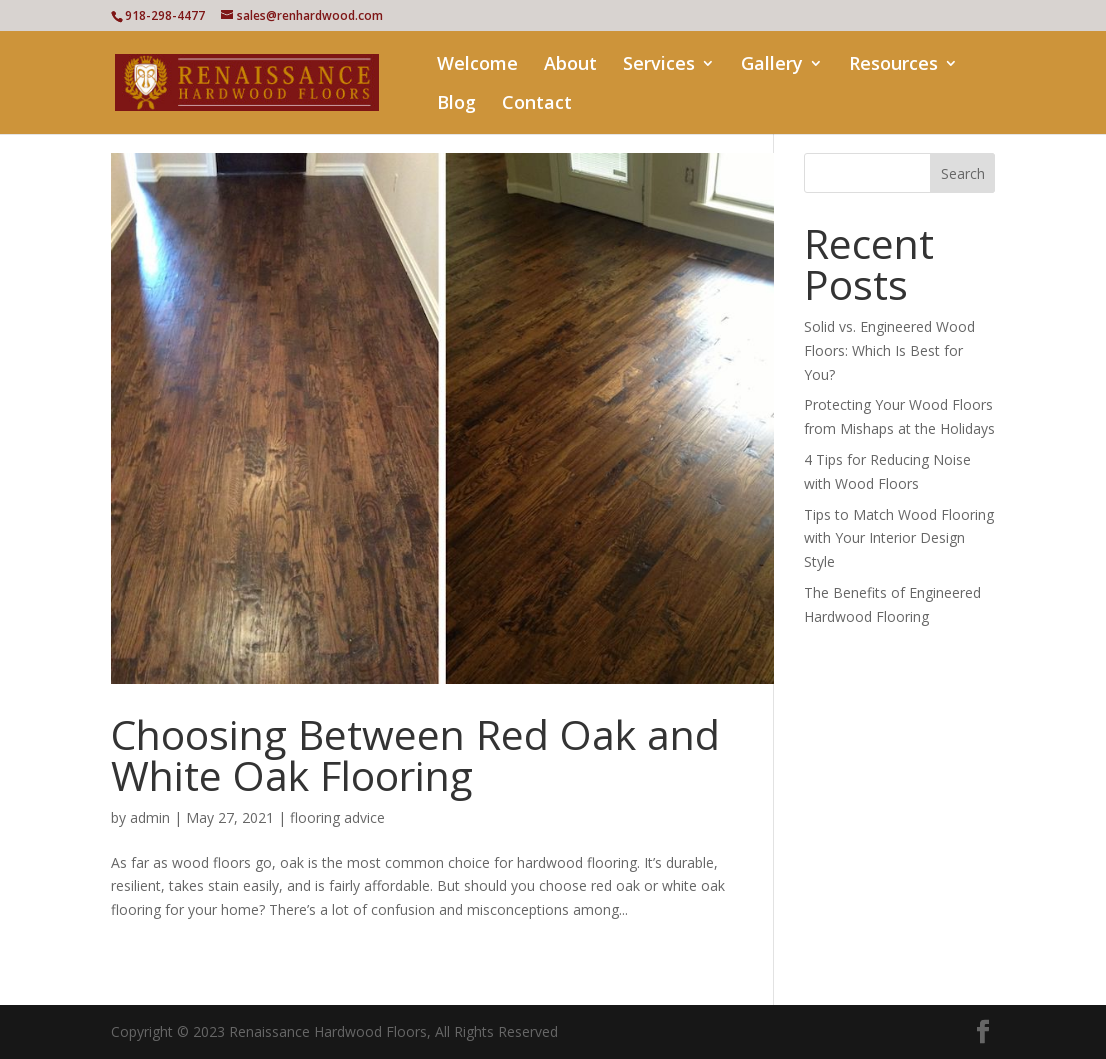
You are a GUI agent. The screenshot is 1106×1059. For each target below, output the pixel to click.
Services (659, 65)
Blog (456, 104)
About (570, 65)
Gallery (772, 65)
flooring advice (337, 817)
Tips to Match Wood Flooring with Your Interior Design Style (899, 538)
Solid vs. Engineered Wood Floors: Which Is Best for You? (889, 350)
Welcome (477, 65)
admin (150, 817)
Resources (893, 65)
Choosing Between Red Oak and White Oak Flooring (415, 754)
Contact (537, 104)
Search (963, 173)
